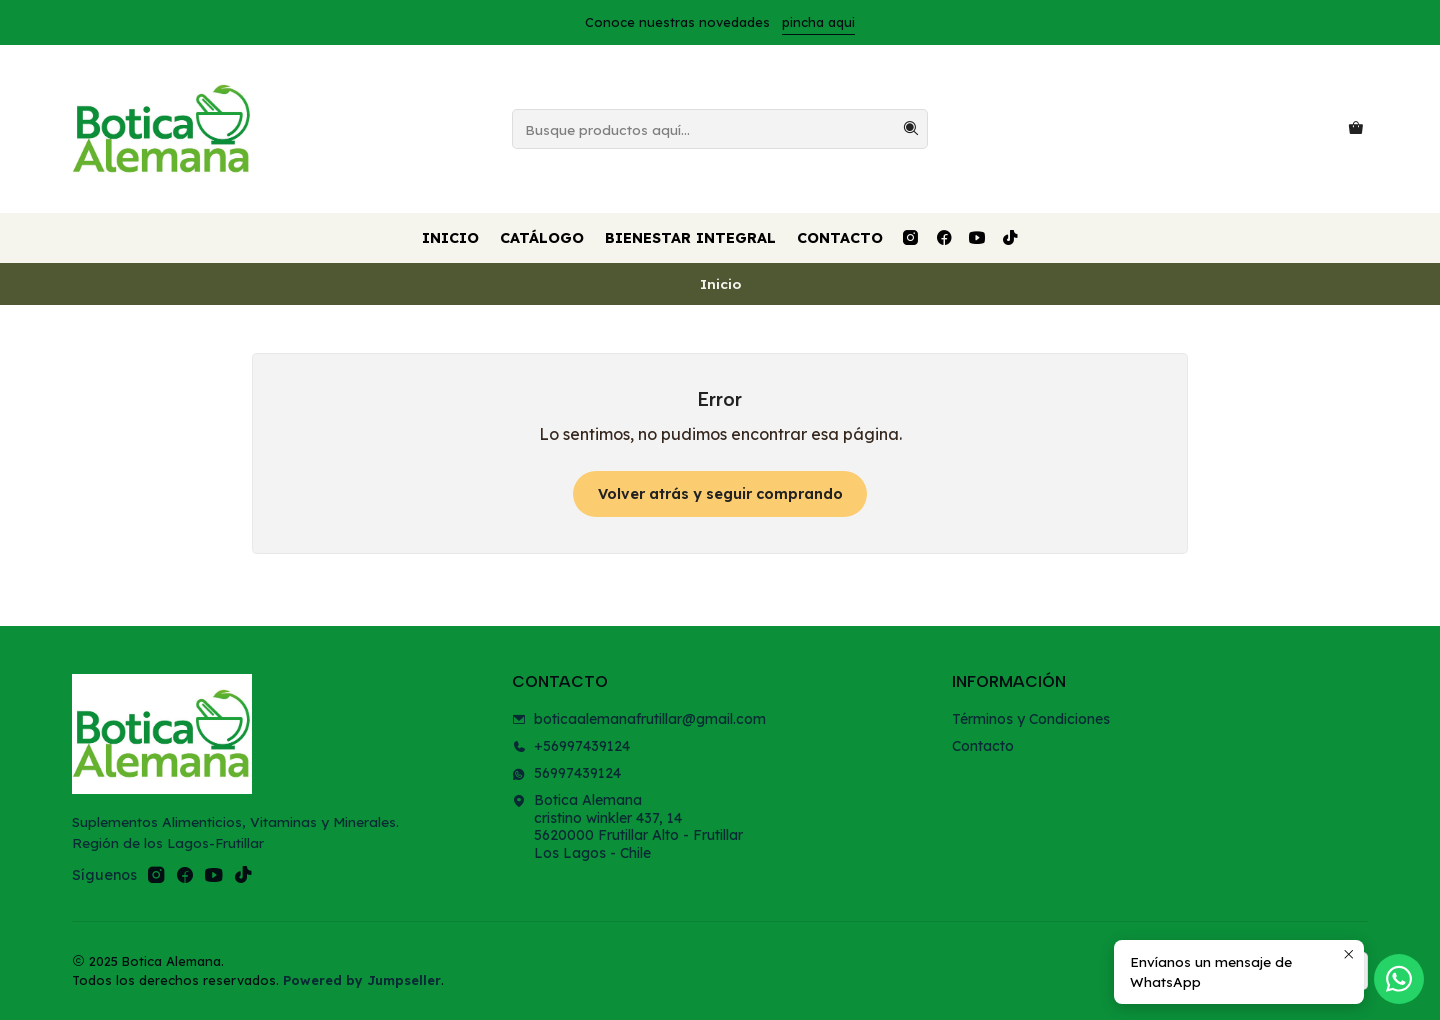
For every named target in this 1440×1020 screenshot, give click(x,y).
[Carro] (1356, 129)
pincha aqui (818, 22)
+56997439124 (571, 746)
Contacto (840, 238)
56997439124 (566, 773)
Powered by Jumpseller (362, 980)
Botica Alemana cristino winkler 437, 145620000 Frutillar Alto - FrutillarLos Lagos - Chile (627, 826)
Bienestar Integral (690, 238)
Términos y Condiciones (1031, 719)
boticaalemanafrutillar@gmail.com (639, 719)
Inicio (450, 238)
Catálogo (542, 238)
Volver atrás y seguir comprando (720, 494)
